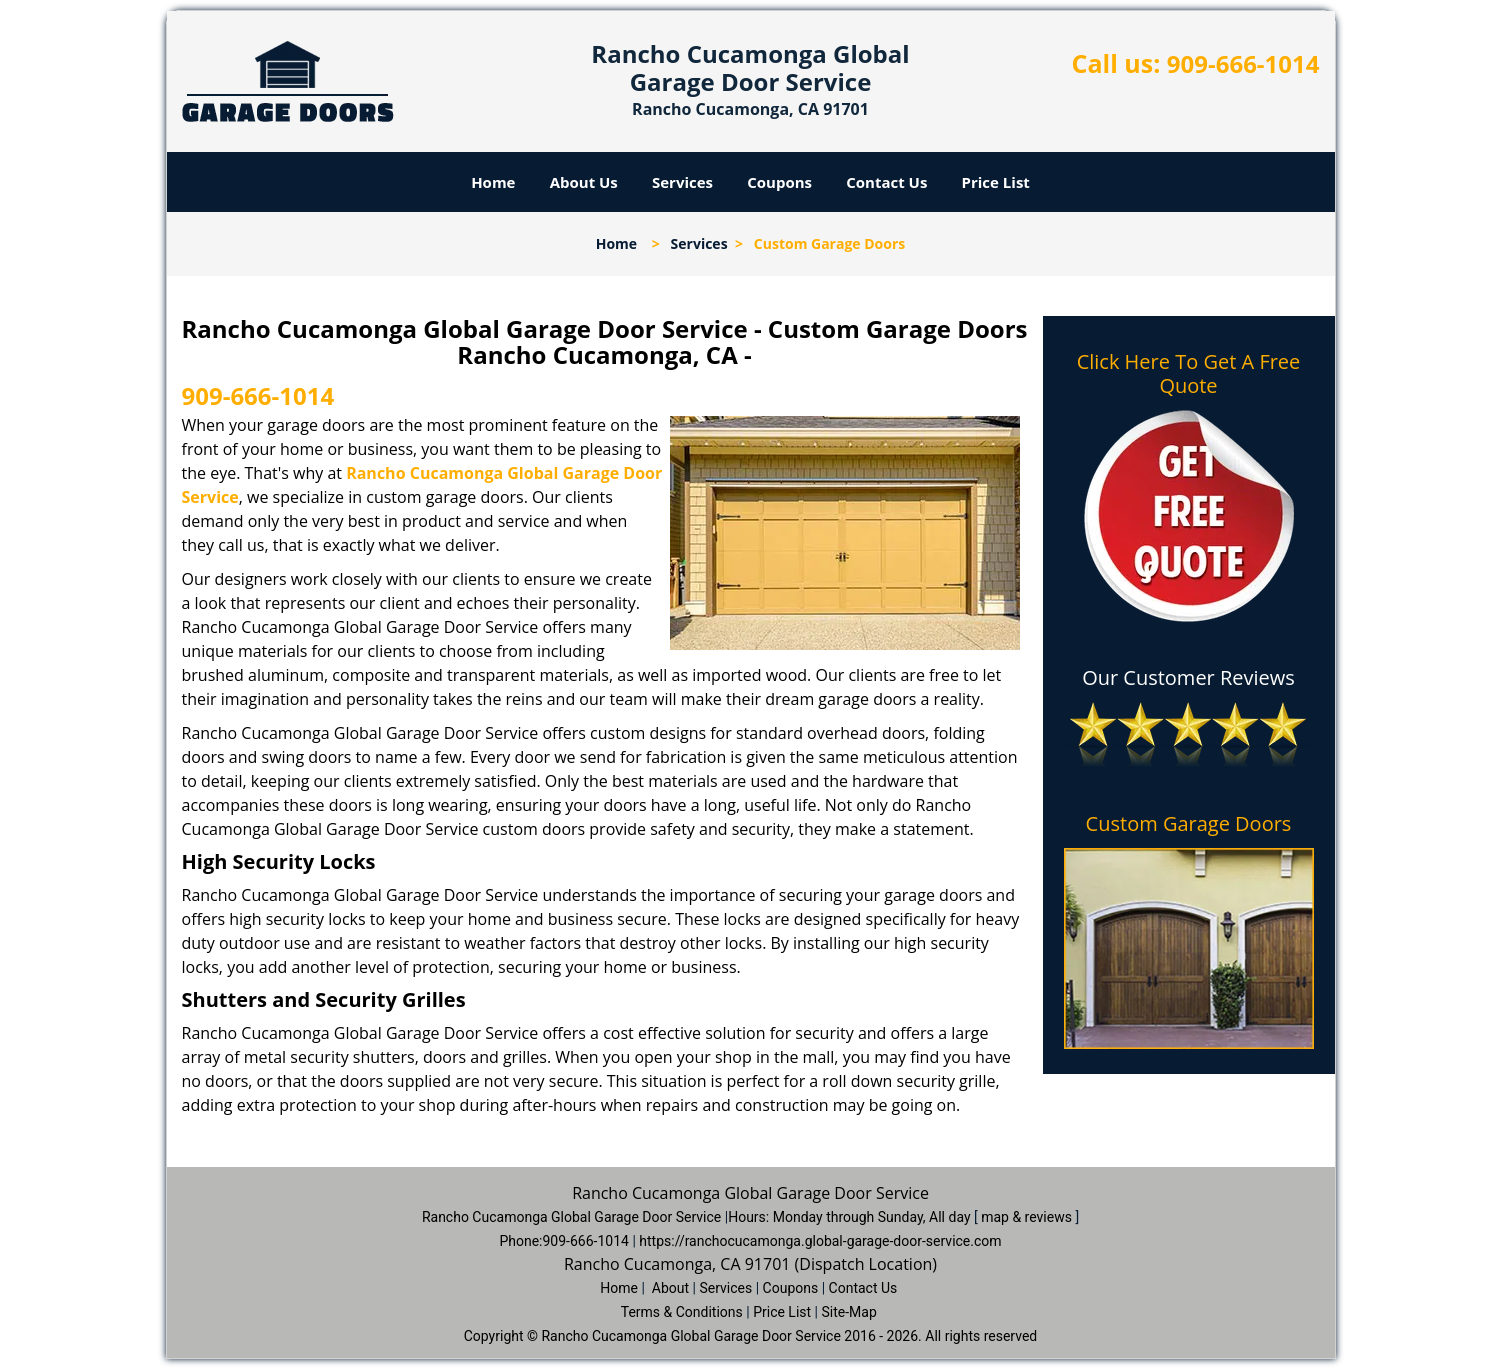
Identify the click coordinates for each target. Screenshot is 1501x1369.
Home (493, 182)
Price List (996, 182)
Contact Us (886, 182)
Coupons (779, 182)
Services (682, 182)
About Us (584, 182)
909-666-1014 (1243, 63)
